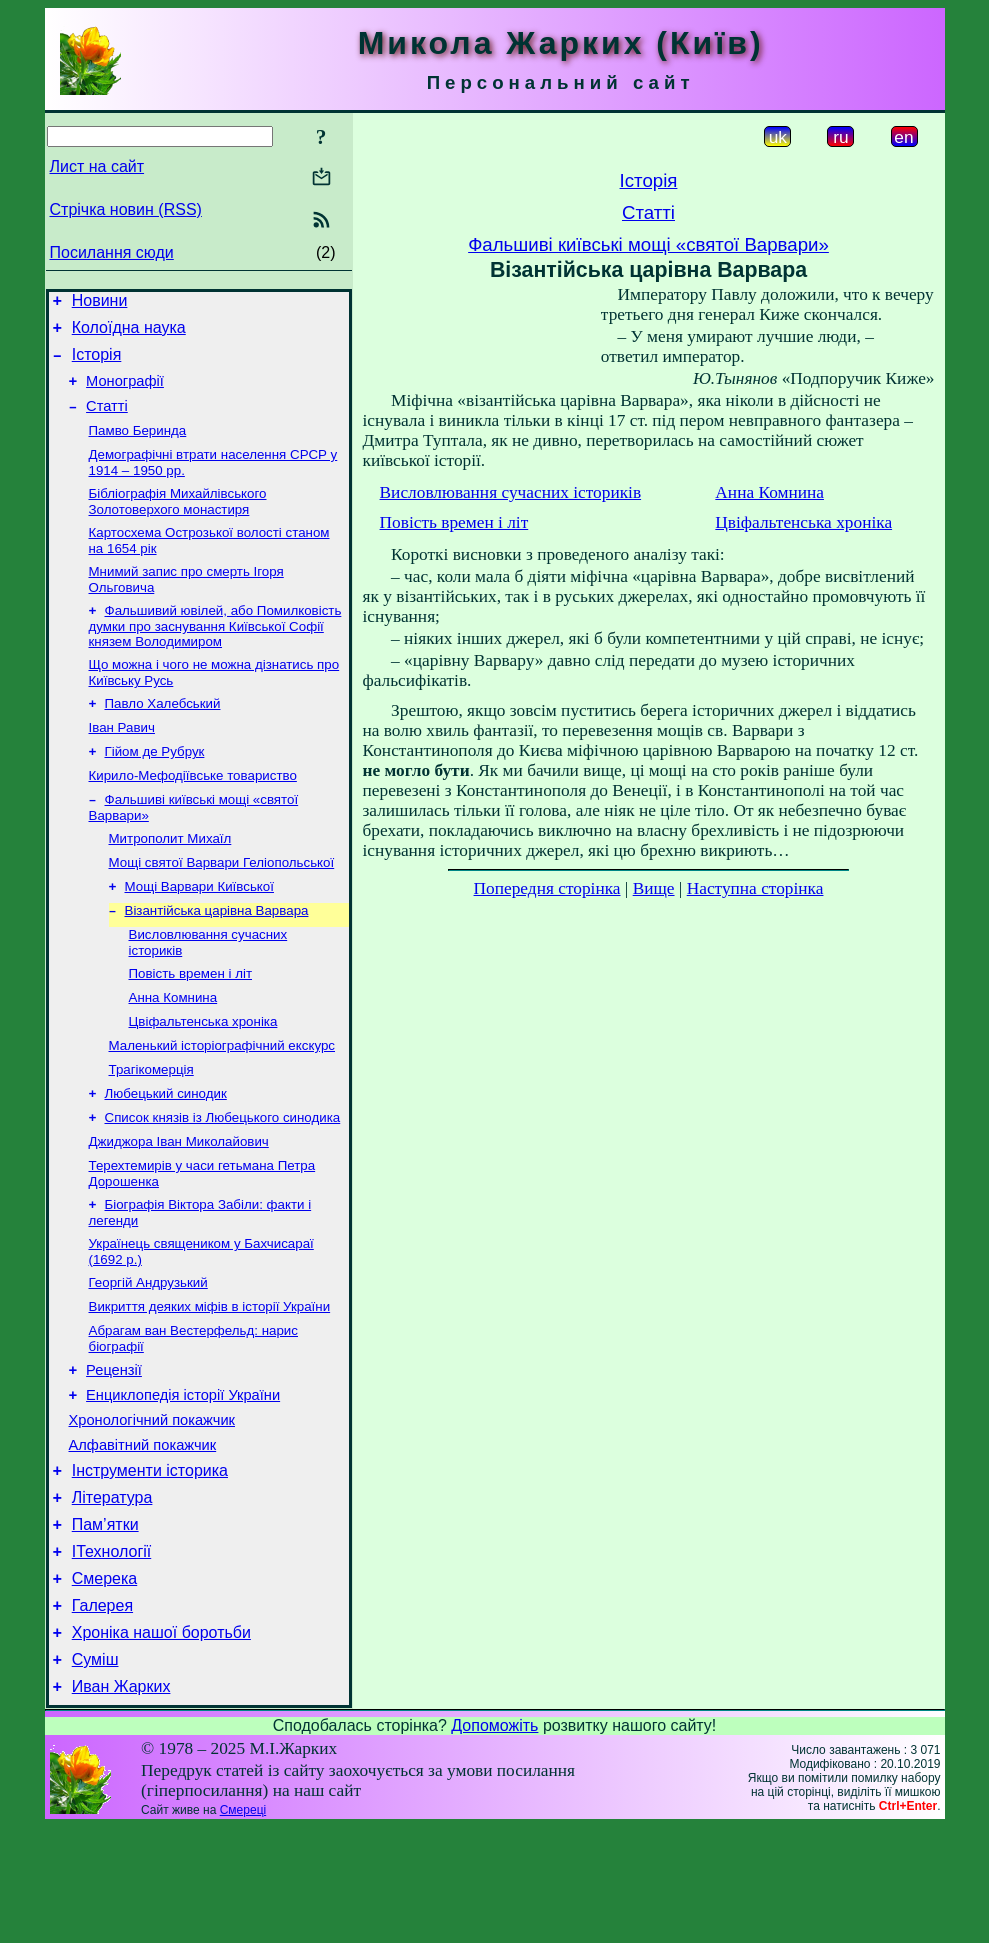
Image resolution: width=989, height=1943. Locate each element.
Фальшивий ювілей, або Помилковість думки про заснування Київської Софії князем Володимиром (215, 653)
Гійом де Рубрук (155, 786)
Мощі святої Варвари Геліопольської (222, 905)
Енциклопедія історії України (183, 1478)
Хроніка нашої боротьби (161, 1742)
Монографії (125, 393)
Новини (100, 303)
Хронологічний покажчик (152, 1506)
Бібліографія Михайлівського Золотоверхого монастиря (178, 522)
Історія (97, 363)
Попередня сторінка (547, 888)
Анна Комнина (173, 1050)
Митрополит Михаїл (170, 879)
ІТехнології (112, 1652)
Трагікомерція (151, 1128)
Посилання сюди (112, 252)
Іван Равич (122, 760)
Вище (654, 888)
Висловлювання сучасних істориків (511, 492)
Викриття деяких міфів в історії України (210, 1381)
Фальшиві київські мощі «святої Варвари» (648, 244)
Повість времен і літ (191, 1024)
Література (112, 1592)
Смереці (243, 1926)
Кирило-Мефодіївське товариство (193, 812)
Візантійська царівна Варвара (217, 957)
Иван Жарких (121, 1802)
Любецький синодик (166, 1154)
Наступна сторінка (755, 888)
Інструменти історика (150, 1562)
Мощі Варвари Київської (199, 931)
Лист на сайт (97, 166)
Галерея (102, 1712)
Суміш (95, 1772)
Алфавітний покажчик (143, 1534)
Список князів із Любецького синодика (223, 1180)
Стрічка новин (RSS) (126, 209)
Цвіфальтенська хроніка (203, 1076)
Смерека (105, 1682)
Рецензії (114, 1450)
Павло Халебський (163, 734)
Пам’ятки (105, 1622)
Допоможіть (494, 1841)
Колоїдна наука (129, 333)
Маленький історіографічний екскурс (222, 1102)
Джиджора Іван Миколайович (179, 1206)
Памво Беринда (138, 447)
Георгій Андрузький (148, 1355)
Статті (107, 421)
